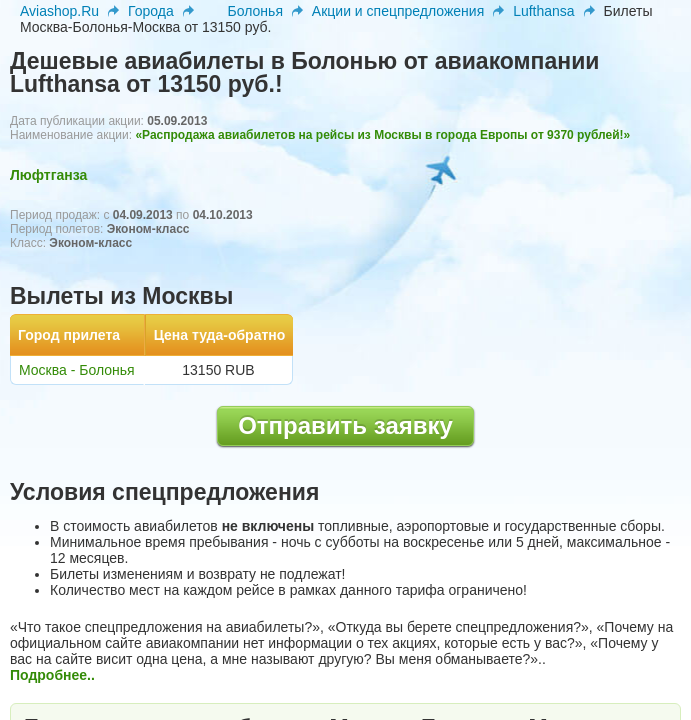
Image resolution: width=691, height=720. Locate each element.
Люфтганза (48, 175)
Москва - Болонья (77, 370)
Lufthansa (544, 11)
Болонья (255, 11)
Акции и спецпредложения (398, 11)
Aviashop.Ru (59, 11)
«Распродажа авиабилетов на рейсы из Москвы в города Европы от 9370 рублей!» (382, 135)
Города (151, 11)
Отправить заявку (345, 425)
